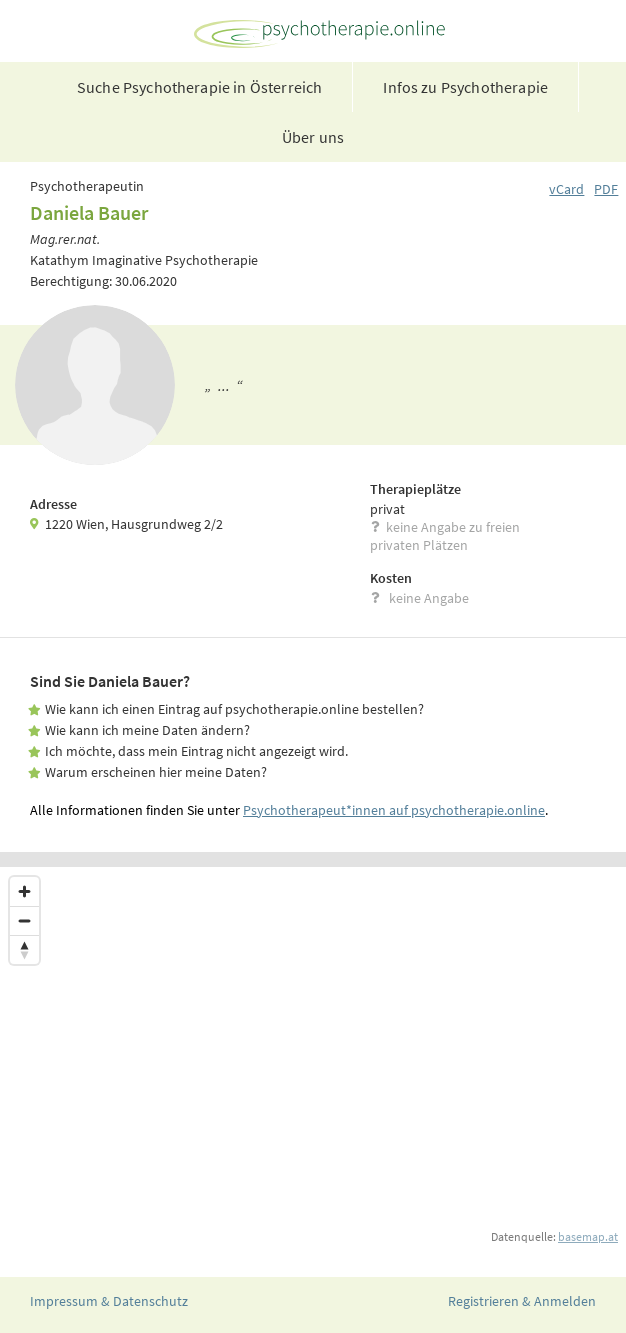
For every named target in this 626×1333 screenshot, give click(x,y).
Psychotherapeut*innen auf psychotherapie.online (394, 810)
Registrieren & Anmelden (522, 1301)
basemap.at (588, 1236)
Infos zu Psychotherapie (465, 87)
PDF (606, 189)
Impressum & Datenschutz (109, 1301)
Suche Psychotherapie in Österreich (199, 87)
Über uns (313, 137)
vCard (566, 189)
